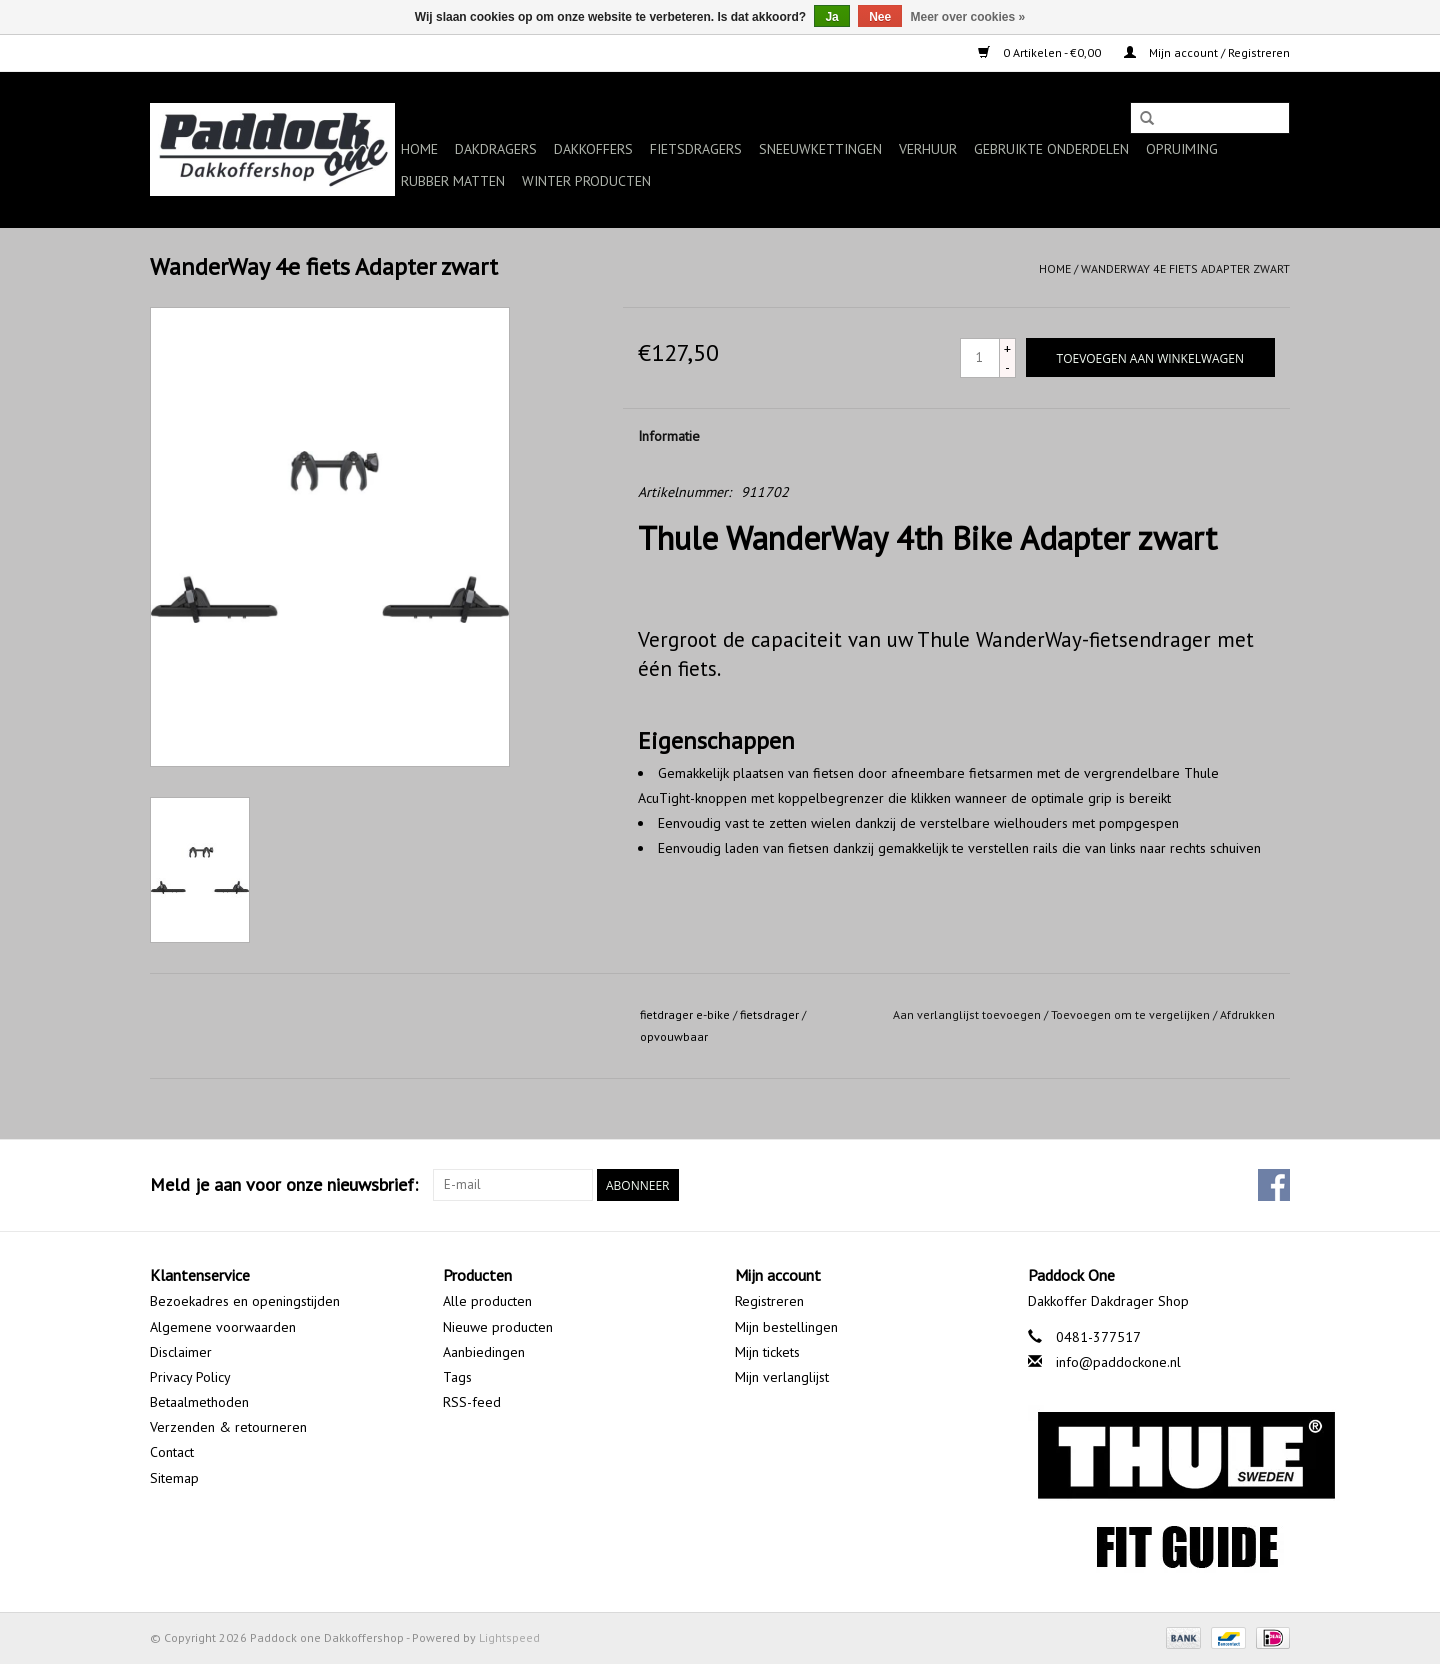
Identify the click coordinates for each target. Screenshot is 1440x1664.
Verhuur (928, 149)
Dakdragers (496, 149)
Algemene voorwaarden (223, 1327)
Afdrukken (1247, 1014)
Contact (172, 1452)
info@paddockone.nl (1118, 1362)
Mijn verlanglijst (782, 1377)
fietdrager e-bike (685, 1014)
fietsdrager (769, 1014)
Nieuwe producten (498, 1327)
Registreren (769, 1301)
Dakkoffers (593, 149)
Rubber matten (453, 181)
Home (419, 149)
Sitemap (174, 1478)
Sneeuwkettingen (820, 149)
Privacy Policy (190, 1377)
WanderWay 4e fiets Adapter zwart (1185, 268)
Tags (457, 1377)
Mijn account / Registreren (1207, 52)
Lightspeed (509, 1637)
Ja (831, 17)
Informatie (669, 436)
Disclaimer (181, 1352)
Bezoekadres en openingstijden (245, 1301)
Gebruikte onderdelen (1051, 149)
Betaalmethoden (199, 1402)
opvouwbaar (674, 1036)
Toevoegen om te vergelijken (1132, 1014)
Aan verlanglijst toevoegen (967, 1014)
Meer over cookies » (968, 17)
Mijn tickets (767, 1352)
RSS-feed (472, 1402)
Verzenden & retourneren (228, 1427)
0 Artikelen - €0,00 (1041, 52)
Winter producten (586, 181)
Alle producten (487, 1301)
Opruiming (1182, 149)
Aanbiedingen (484, 1352)
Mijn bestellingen (786, 1327)
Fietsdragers (696, 149)
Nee (880, 17)
